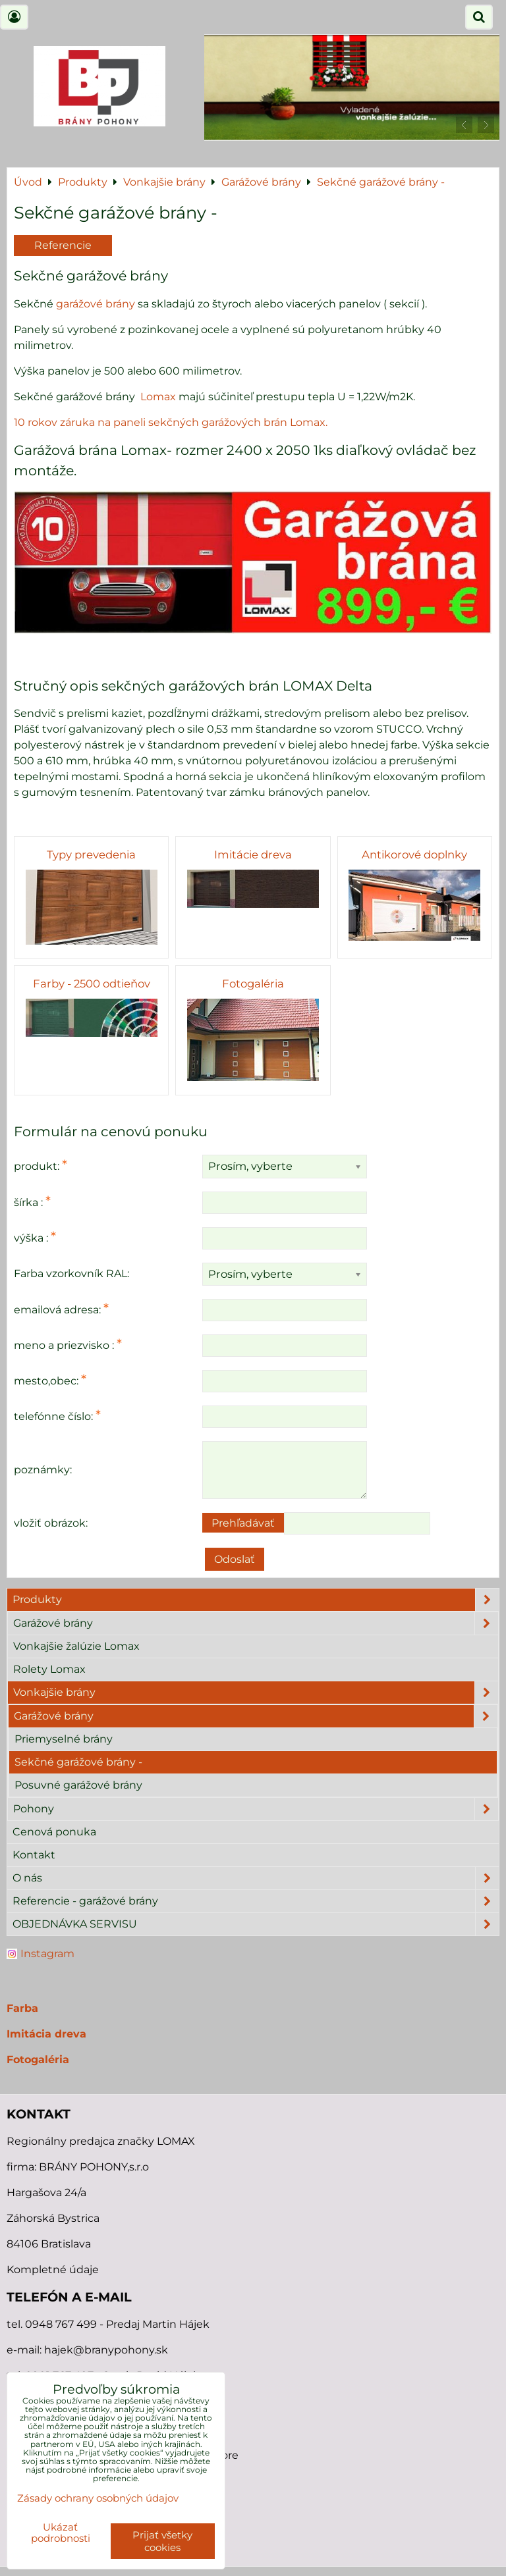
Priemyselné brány (63, 1739)
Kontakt (34, 1855)
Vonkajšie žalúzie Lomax (76, 1646)
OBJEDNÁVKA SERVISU (256, 1924)
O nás (256, 1878)
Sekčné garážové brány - (78, 1762)
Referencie (63, 245)
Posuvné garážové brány (78, 1785)
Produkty (256, 1600)
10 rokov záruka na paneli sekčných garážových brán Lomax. (170, 422)
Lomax (159, 396)
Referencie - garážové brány (256, 1901)
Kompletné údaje (53, 2269)
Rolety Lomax (49, 1669)
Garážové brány (255, 1623)
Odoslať (234, 1559)
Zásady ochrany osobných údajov (98, 2498)
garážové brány (97, 304)
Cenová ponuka (54, 1832)
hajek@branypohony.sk (106, 2350)
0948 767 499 (62, 2324)
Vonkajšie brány (255, 1692)
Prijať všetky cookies (162, 2541)
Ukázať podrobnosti (60, 2533)
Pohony (255, 1809)
